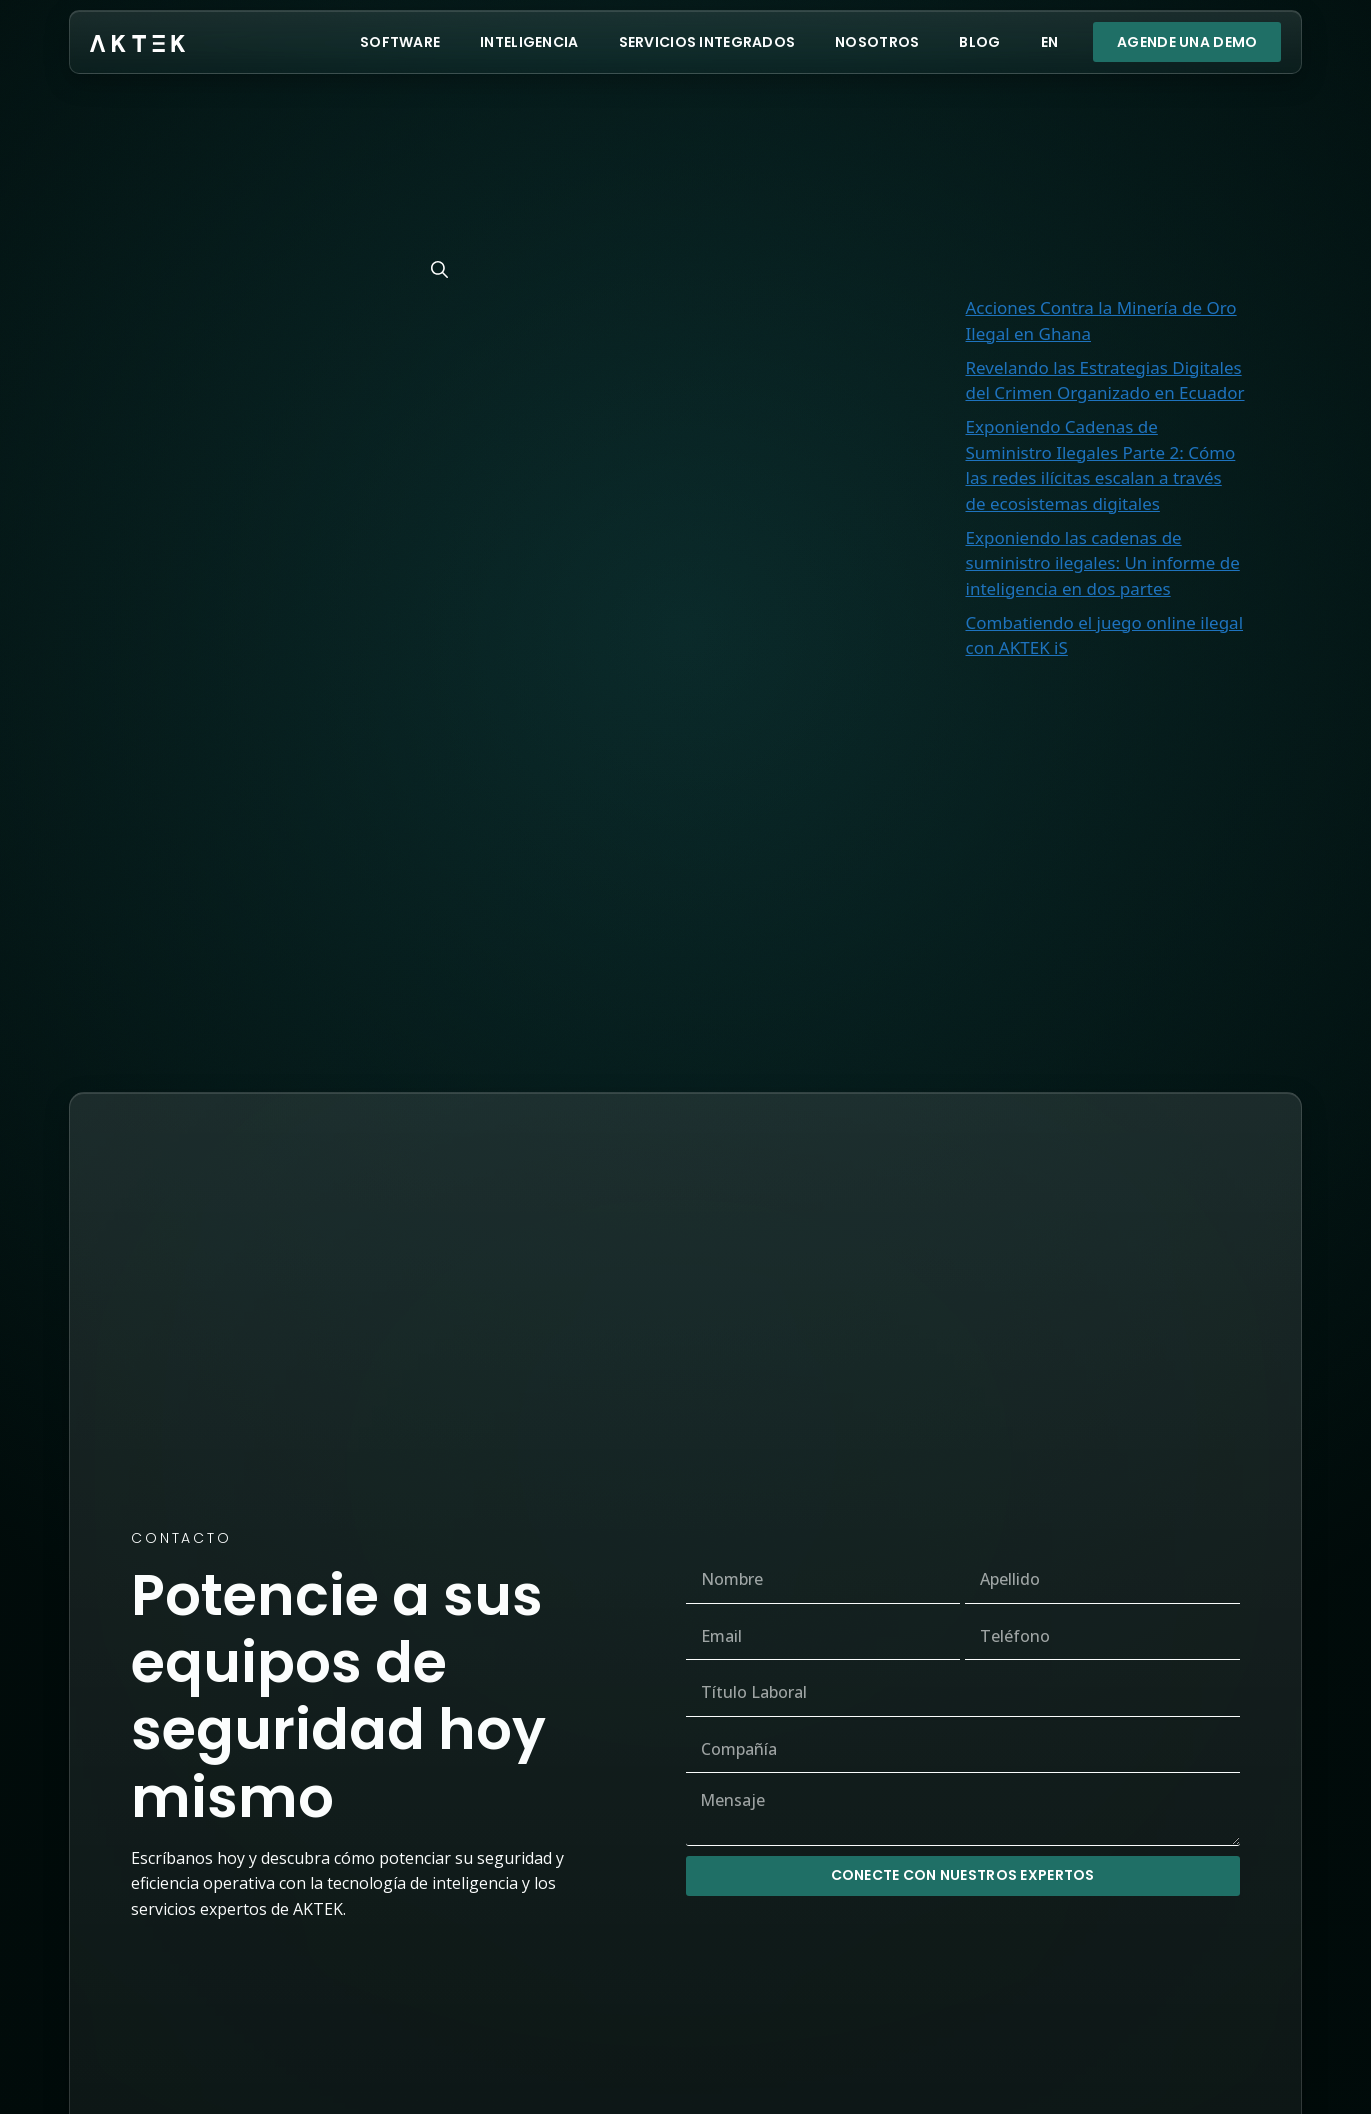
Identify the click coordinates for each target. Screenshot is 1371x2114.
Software (400, 42)
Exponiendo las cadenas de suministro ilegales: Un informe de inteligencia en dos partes (1103, 563)
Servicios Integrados (707, 42)
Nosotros (877, 42)
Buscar (1197, 109)
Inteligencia (529, 42)
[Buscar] (439, 270)
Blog (979, 42)
